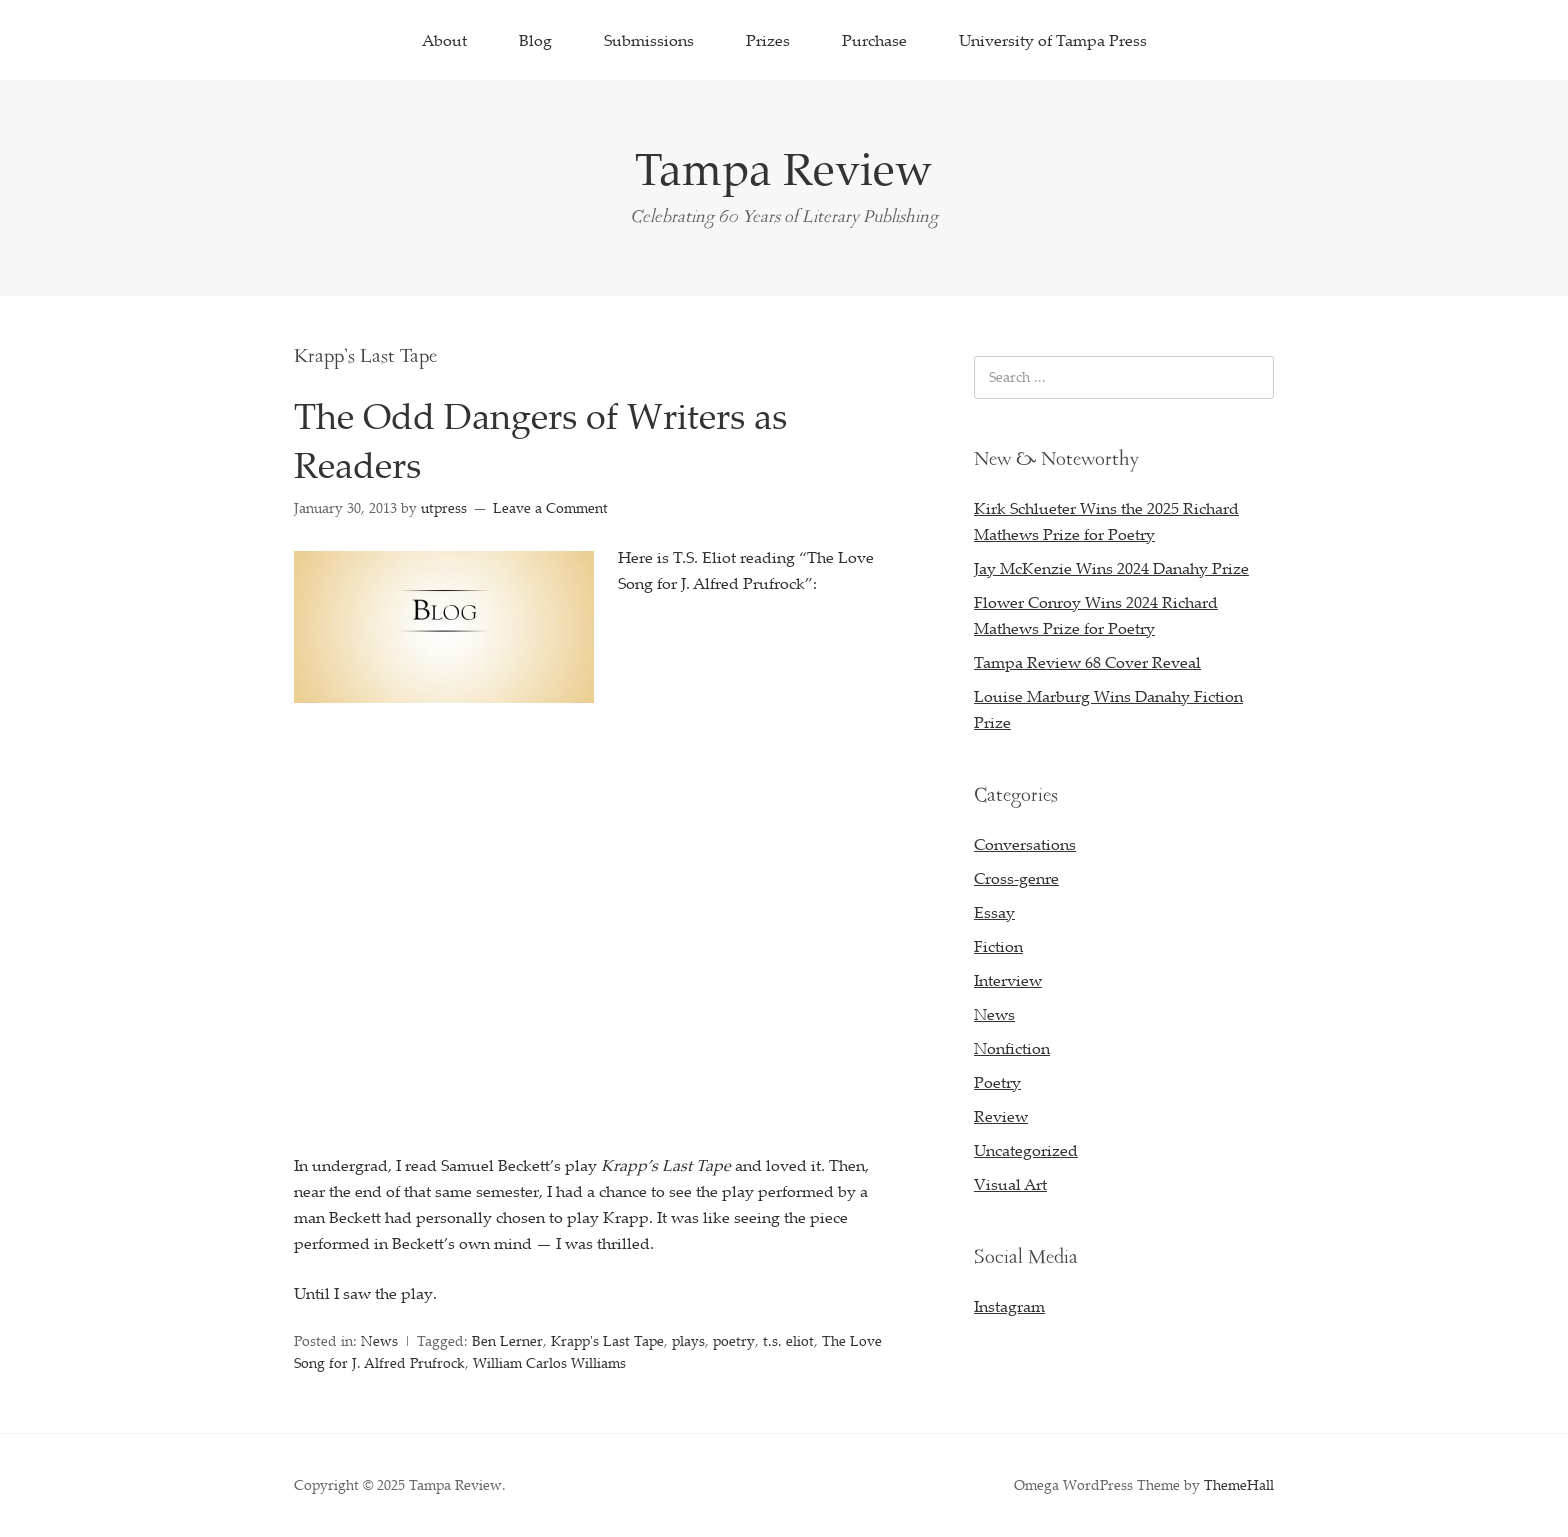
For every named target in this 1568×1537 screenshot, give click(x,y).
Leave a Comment (550, 507)
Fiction (998, 946)
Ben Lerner (507, 1340)
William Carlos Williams (549, 1362)
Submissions (649, 40)
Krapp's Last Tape (607, 1340)
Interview (1008, 980)
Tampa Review (784, 168)
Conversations (1025, 844)
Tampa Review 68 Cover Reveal (1087, 662)
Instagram (1009, 1306)
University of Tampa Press (1053, 40)
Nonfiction (1012, 1048)
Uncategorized (1026, 1150)
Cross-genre (1016, 878)
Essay (994, 912)
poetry (734, 1340)
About (444, 40)
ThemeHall (1239, 1484)
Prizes (768, 40)
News (379, 1340)
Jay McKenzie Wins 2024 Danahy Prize (1111, 568)
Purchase (874, 40)
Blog (535, 40)
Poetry (997, 1082)
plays (688, 1340)
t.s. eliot (788, 1340)
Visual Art (1010, 1184)
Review (1001, 1116)
